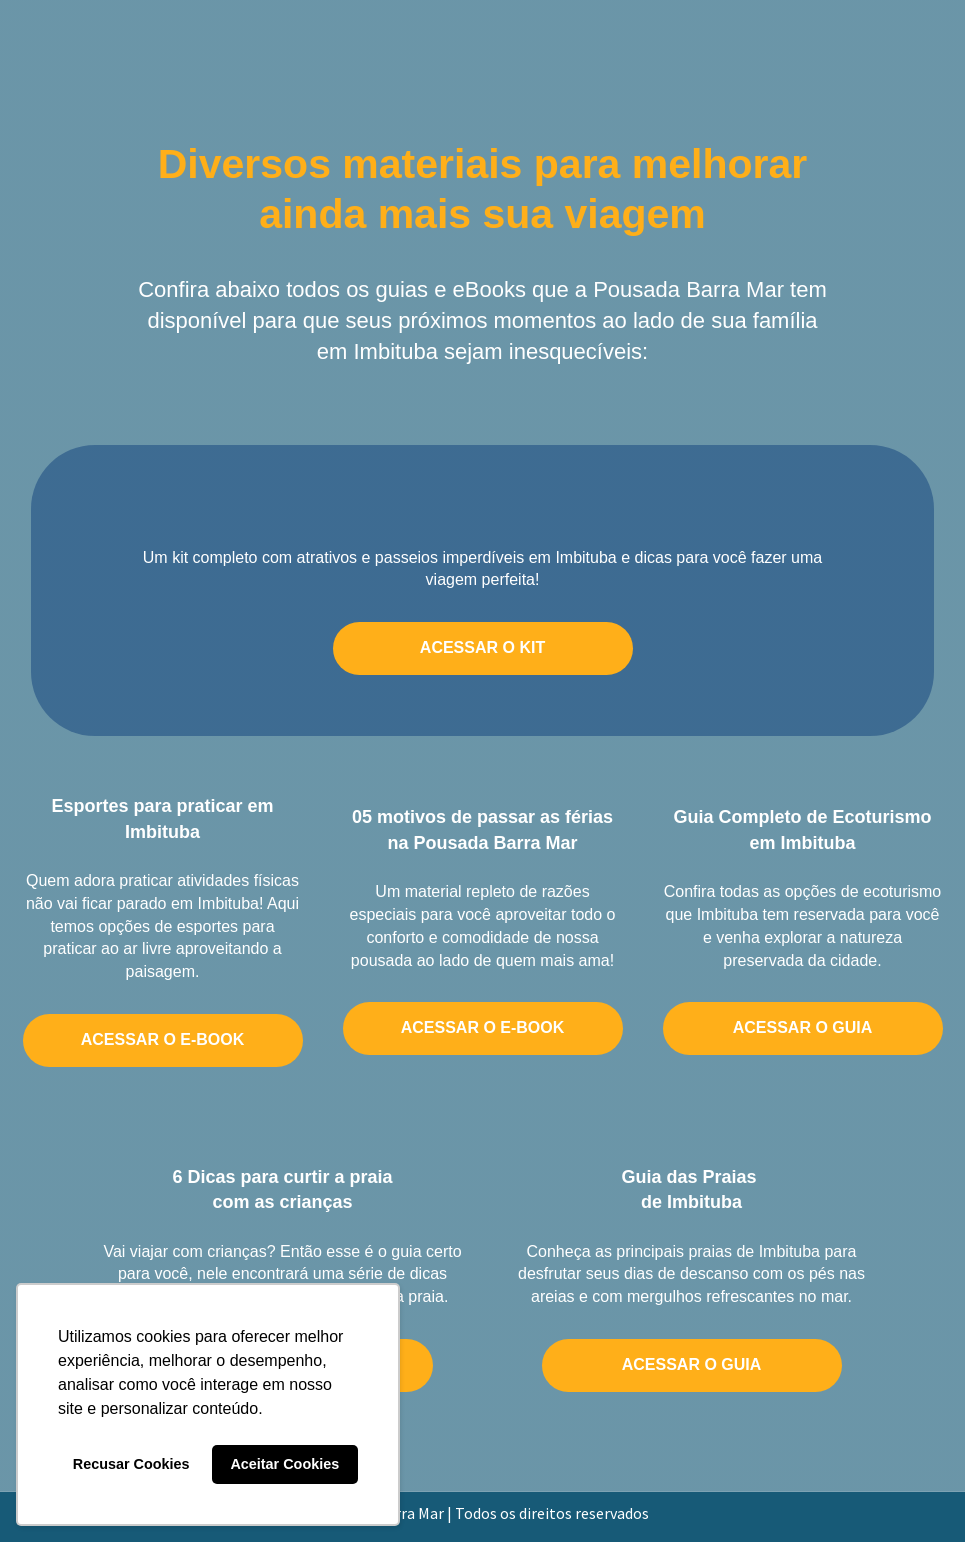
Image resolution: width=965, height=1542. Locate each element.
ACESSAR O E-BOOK (163, 1039)
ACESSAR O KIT (482, 647)
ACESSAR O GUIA (803, 1027)
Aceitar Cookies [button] (284, 1464)
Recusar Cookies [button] (131, 1464)
